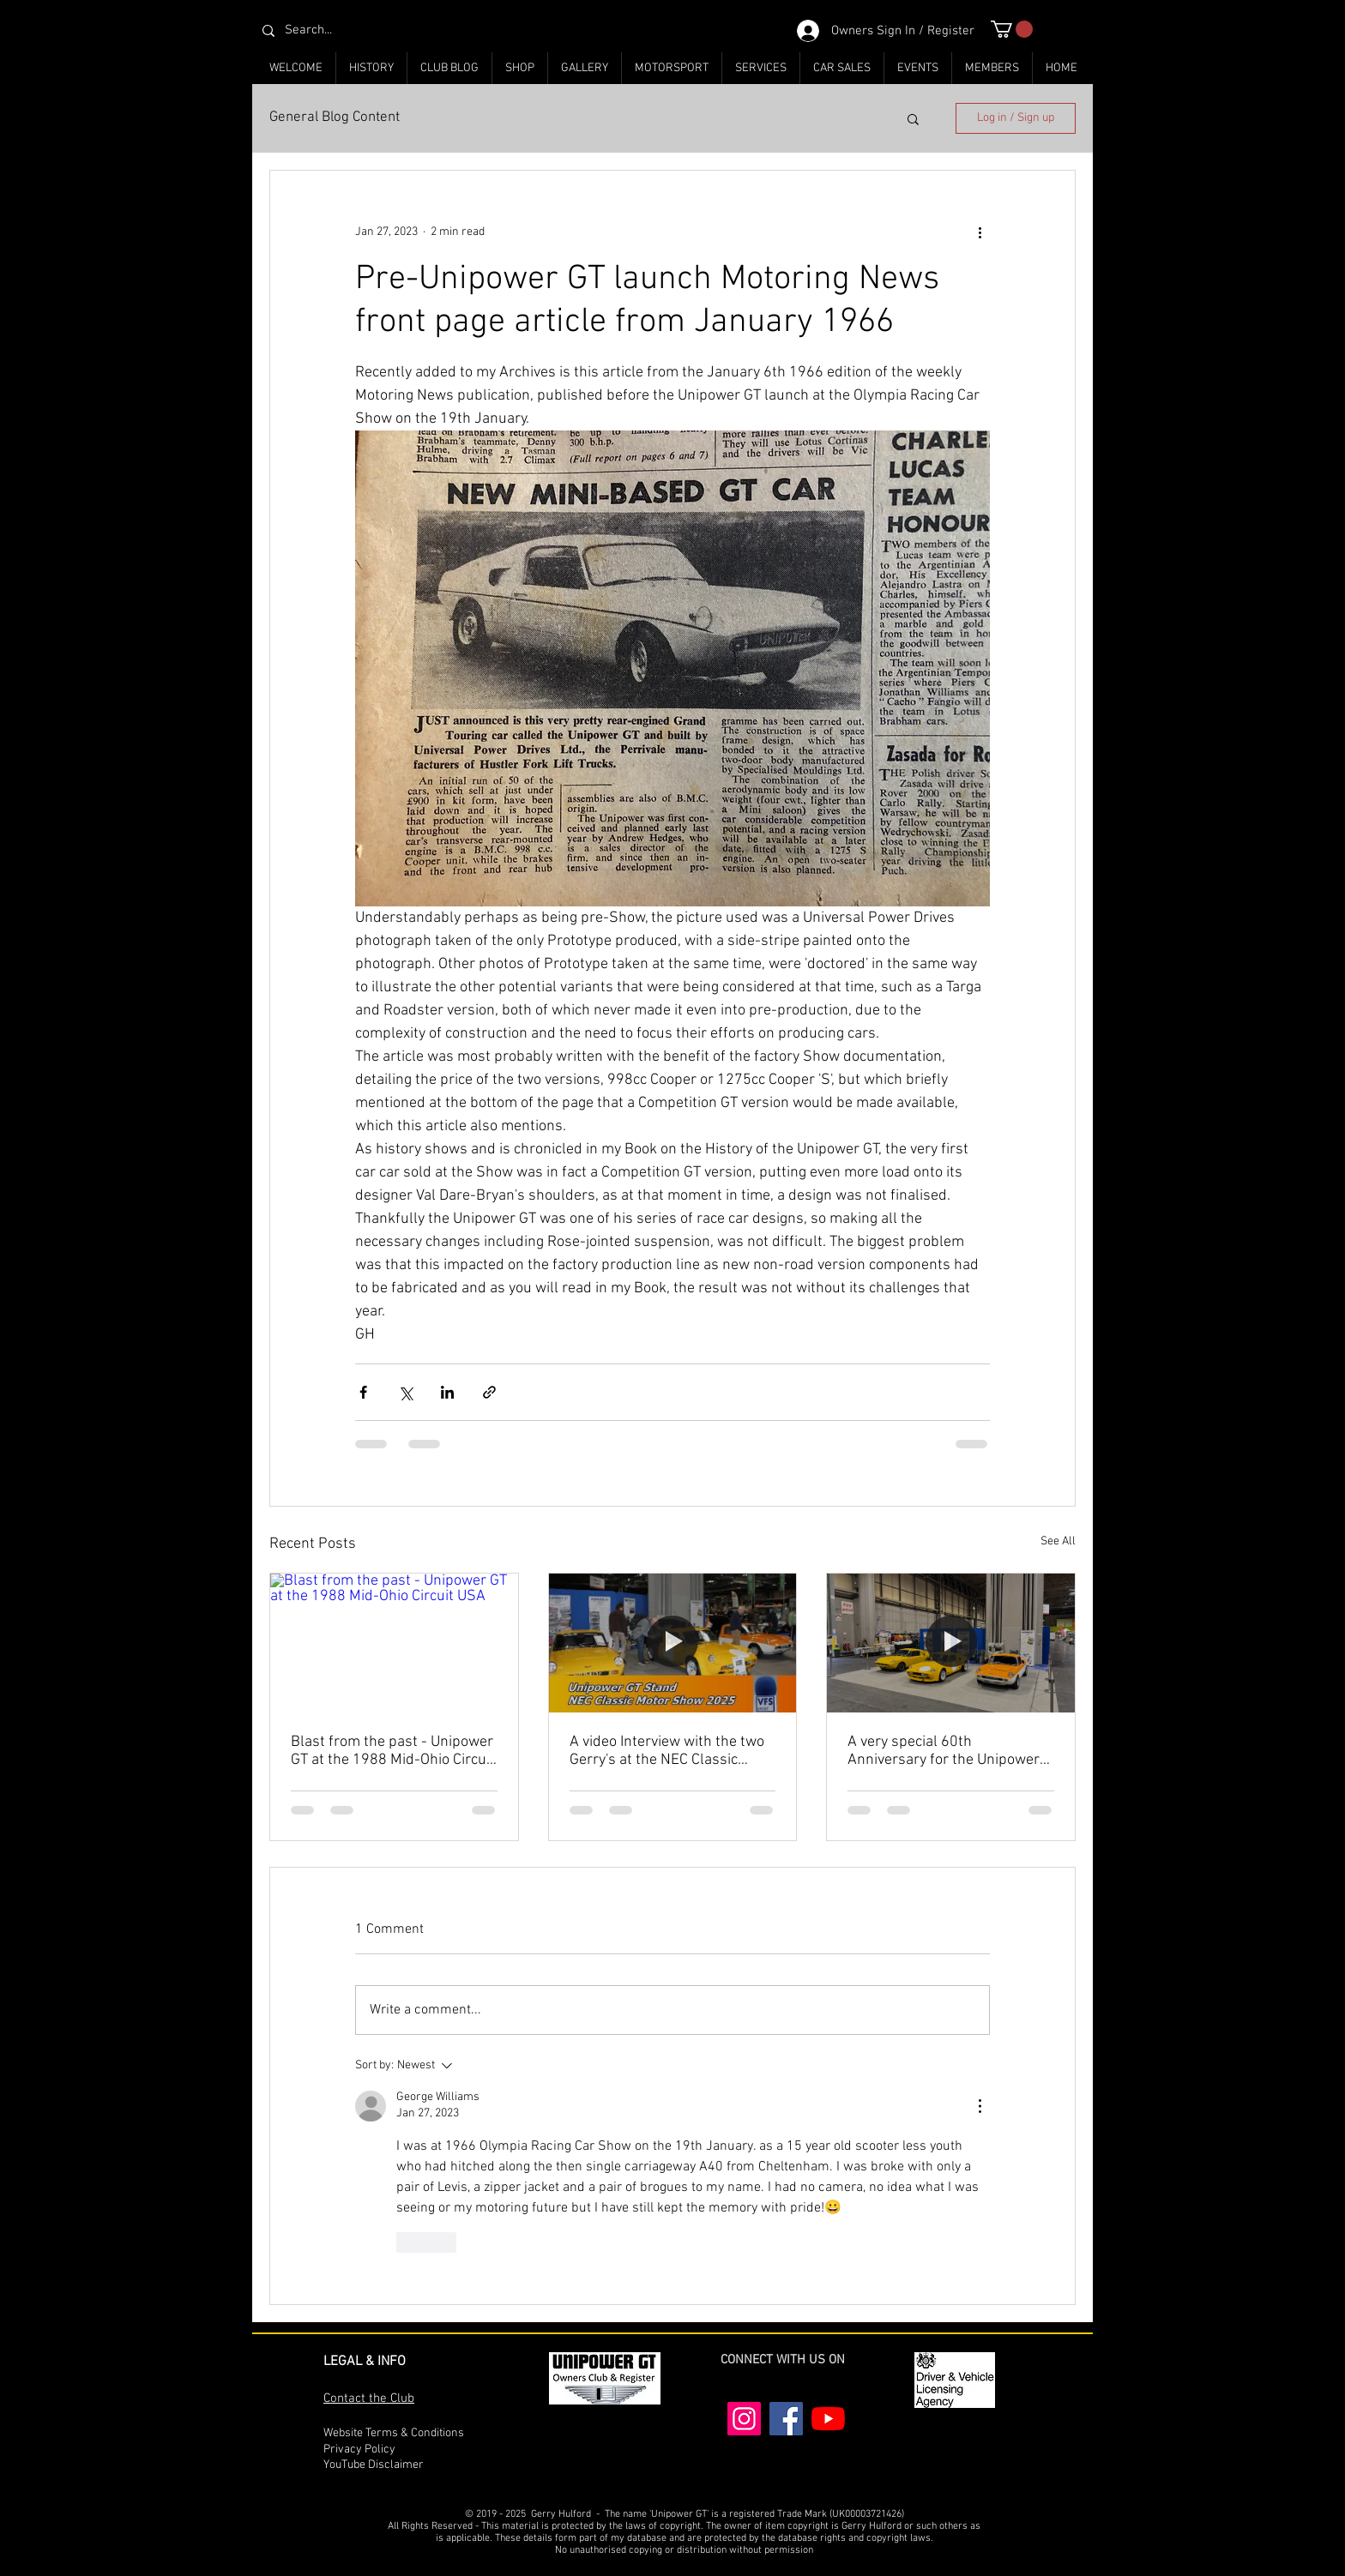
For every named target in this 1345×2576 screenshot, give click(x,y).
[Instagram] (744, 2418)
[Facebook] (786, 2418)
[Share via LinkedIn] (447, 1392)
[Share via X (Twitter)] (405, 1392)
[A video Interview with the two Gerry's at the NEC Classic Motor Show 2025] (673, 1643)
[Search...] (366, 30)
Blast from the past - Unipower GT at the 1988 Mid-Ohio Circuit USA (393, 1751)
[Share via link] (489, 1392)
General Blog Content (334, 117)
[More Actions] (979, 2106)
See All (1058, 1541)
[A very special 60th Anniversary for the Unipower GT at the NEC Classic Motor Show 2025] (951, 1643)
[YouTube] (828, 2418)
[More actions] (979, 232)
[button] (1012, 29)
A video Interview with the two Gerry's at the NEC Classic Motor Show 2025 (667, 1751)
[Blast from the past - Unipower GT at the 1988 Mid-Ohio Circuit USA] (394, 1643)
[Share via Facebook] (363, 1392)
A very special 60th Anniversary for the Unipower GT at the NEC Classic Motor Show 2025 (943, 1751)
